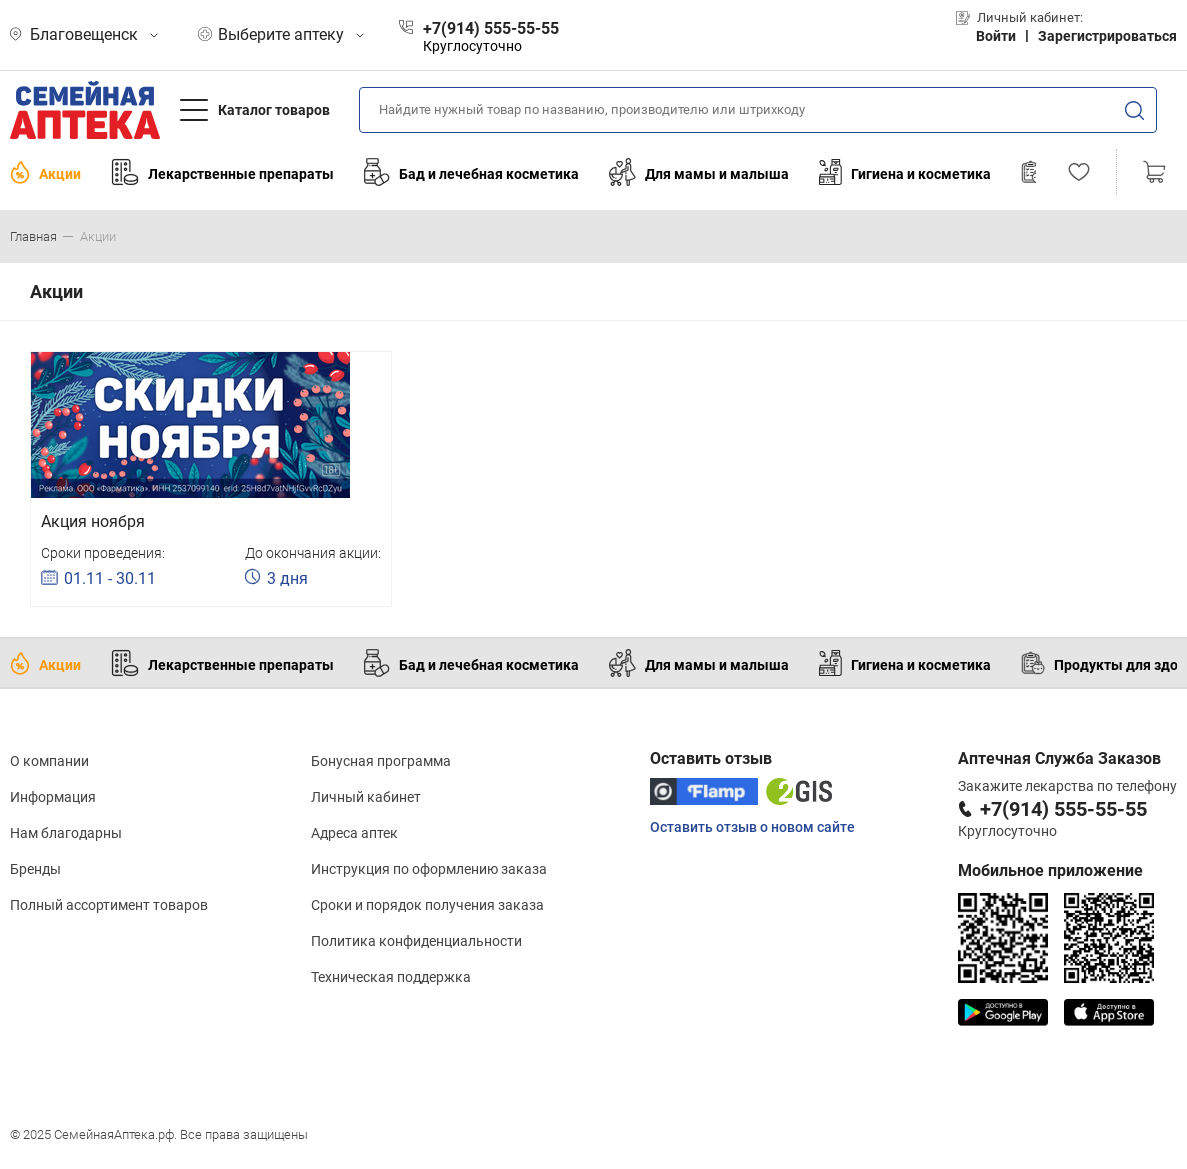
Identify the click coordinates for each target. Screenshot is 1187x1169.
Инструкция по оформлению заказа (429, 869)
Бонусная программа (381, 761)
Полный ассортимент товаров (109, 905)
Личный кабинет (366, 797)
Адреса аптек (354, 833)
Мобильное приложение (1050, 870)
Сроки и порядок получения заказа (427, 905)
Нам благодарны (66, 833)
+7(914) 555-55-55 (1063, 809)
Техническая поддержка (391, 977)
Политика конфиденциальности (416, 941)
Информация (53, 797)
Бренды (35, 869)
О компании (49, 761)
